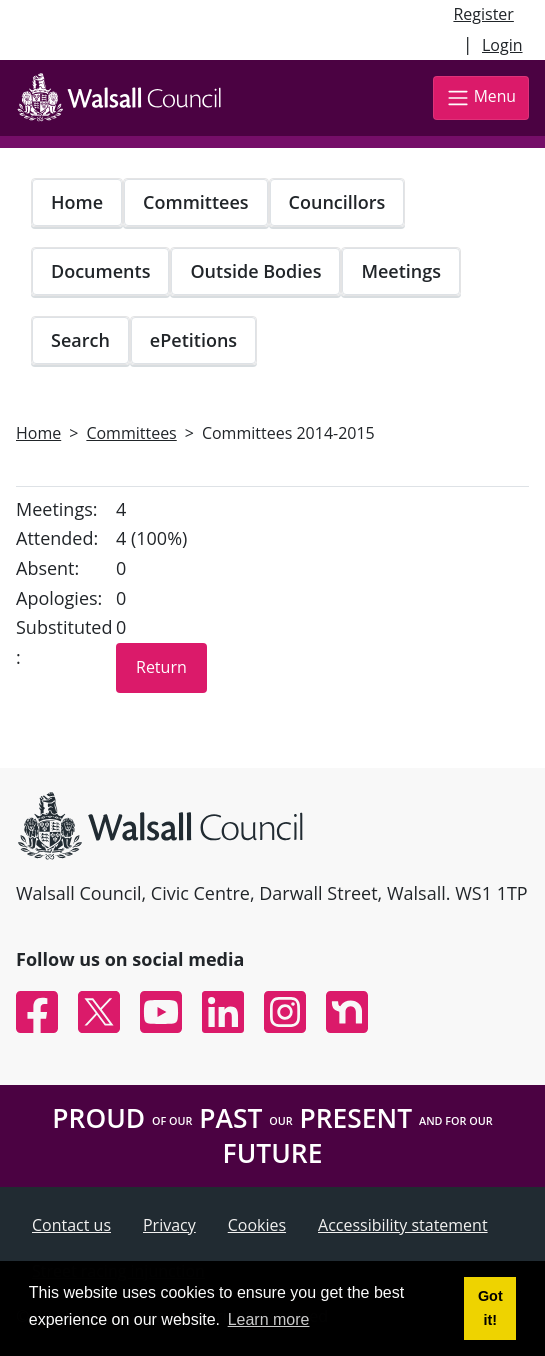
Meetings (401, 271)
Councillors (337, 202)
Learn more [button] (269, 1319)
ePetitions (193, 340)
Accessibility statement (403, 1225)
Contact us (71, 1225)
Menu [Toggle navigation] (481, 97)
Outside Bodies (255, 271)
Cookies (257, 1225)
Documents (100, 271)
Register (483, 14)
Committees (196, 202)
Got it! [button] (490, 1308)
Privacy (169, 1225)
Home (77, 202)
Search (80, 340)
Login (502, 45)
